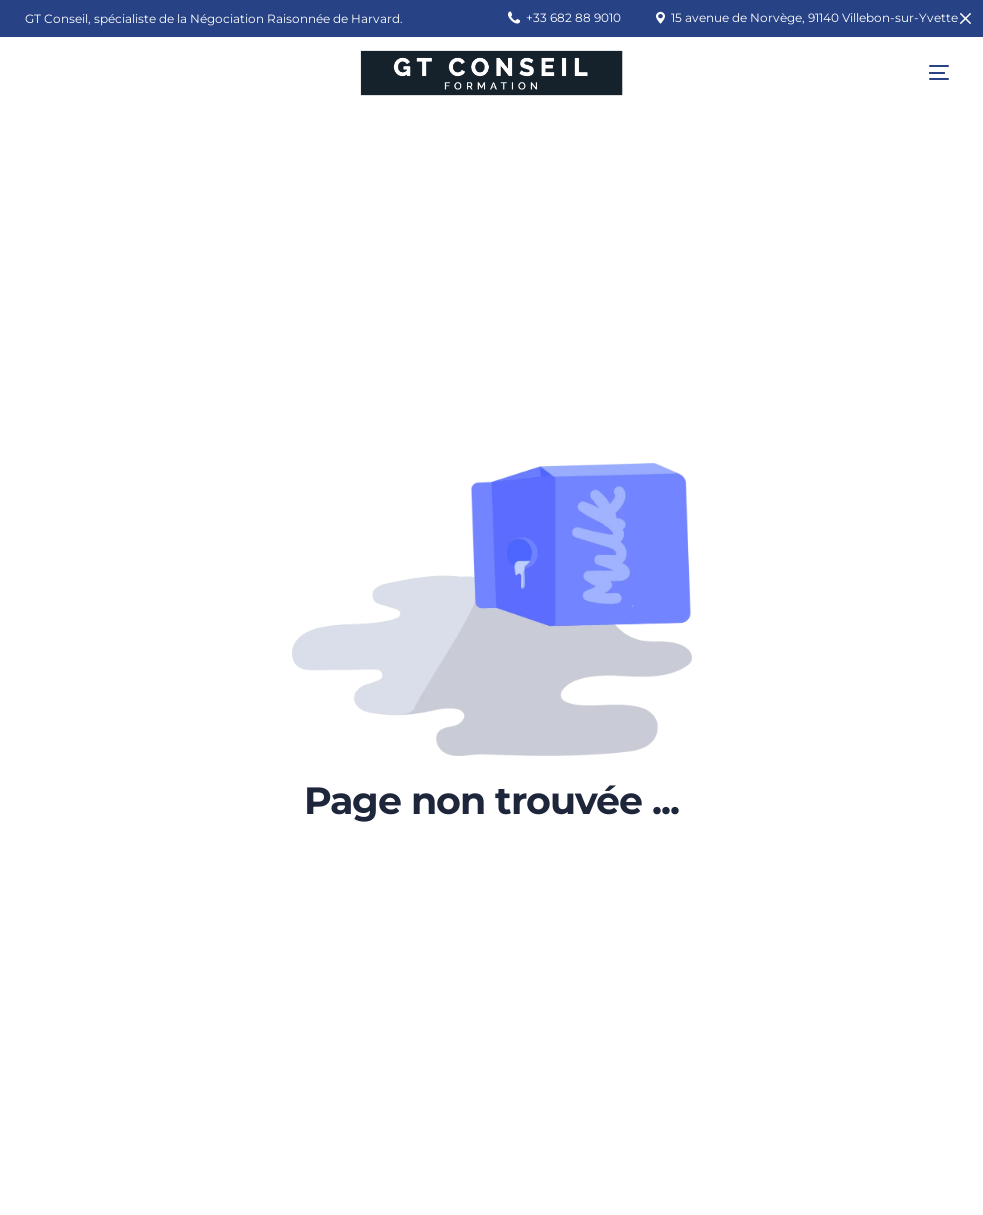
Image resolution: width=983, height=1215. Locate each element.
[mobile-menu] (924, 73)
